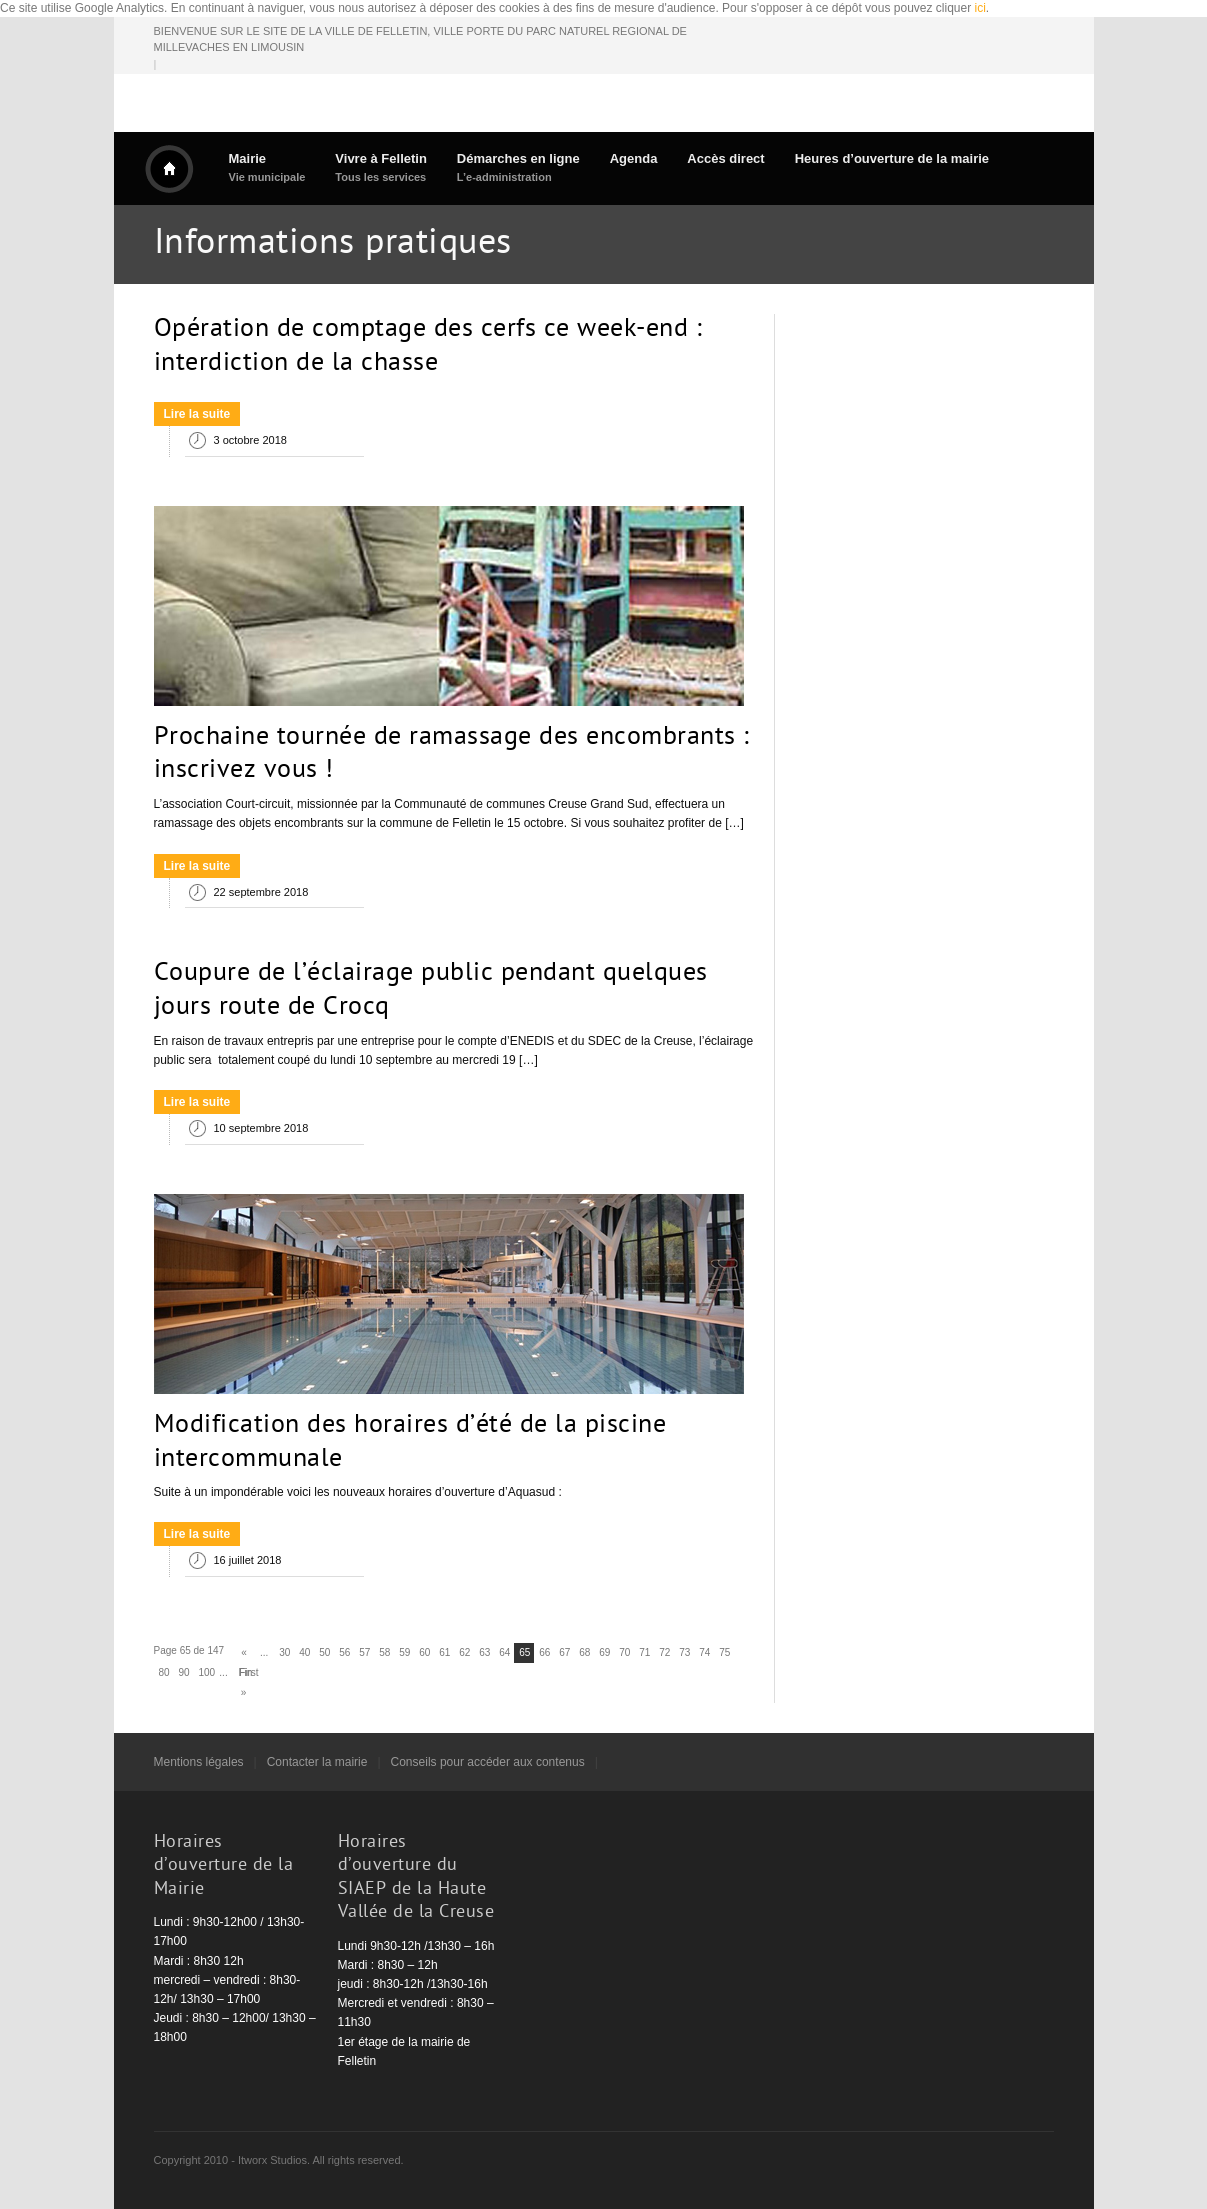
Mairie (267, 167)
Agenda (634, 158)
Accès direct (725, 158)
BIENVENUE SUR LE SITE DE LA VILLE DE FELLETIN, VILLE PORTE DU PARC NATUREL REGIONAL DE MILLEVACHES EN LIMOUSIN (420, 39)
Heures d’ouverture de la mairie (892, 158)
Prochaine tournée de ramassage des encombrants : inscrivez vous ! (452, 755)
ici (980, 8)
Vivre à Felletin (381, 167)
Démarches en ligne (518, 167)
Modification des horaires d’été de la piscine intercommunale (410, 1443)
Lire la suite (197, 414)
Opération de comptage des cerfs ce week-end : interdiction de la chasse (428, 347)
